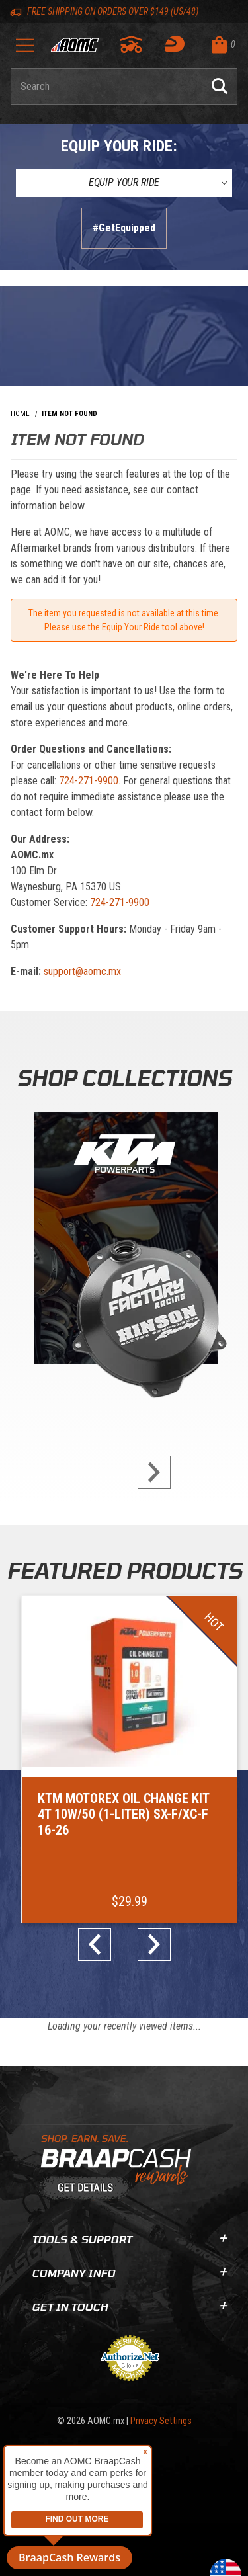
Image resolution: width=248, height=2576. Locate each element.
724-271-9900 (88, 780)
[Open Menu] (25, 49)
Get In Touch (129, 2306)
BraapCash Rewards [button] (69, 2557)
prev (100, 1944)
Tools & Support (129, 2239)
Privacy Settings (161, 2421)
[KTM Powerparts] (124, 1241)
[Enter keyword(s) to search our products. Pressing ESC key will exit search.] (106, 86)
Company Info (129, 2272)
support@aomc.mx (82, 971)
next (149, 1472)
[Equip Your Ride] (124, 182)
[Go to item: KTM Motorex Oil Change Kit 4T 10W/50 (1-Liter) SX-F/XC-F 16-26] (129, 1759)
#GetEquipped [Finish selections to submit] (124, 228)
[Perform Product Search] (219, 86)
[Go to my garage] (132, 44)
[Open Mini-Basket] (221, 45)
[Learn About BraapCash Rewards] (118, 2168)
